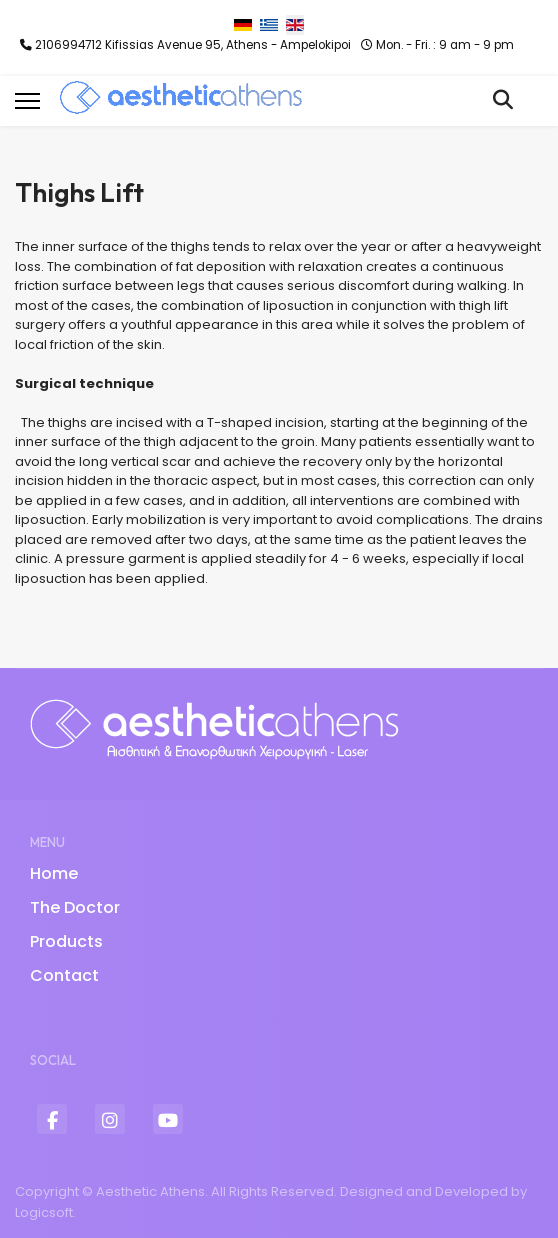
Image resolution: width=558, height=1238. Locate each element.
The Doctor (75, 907)
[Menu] (27, 101)
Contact (64, 975)
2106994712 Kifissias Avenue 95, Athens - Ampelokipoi (193, 45)
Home (54, 873)
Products (66, 941)
